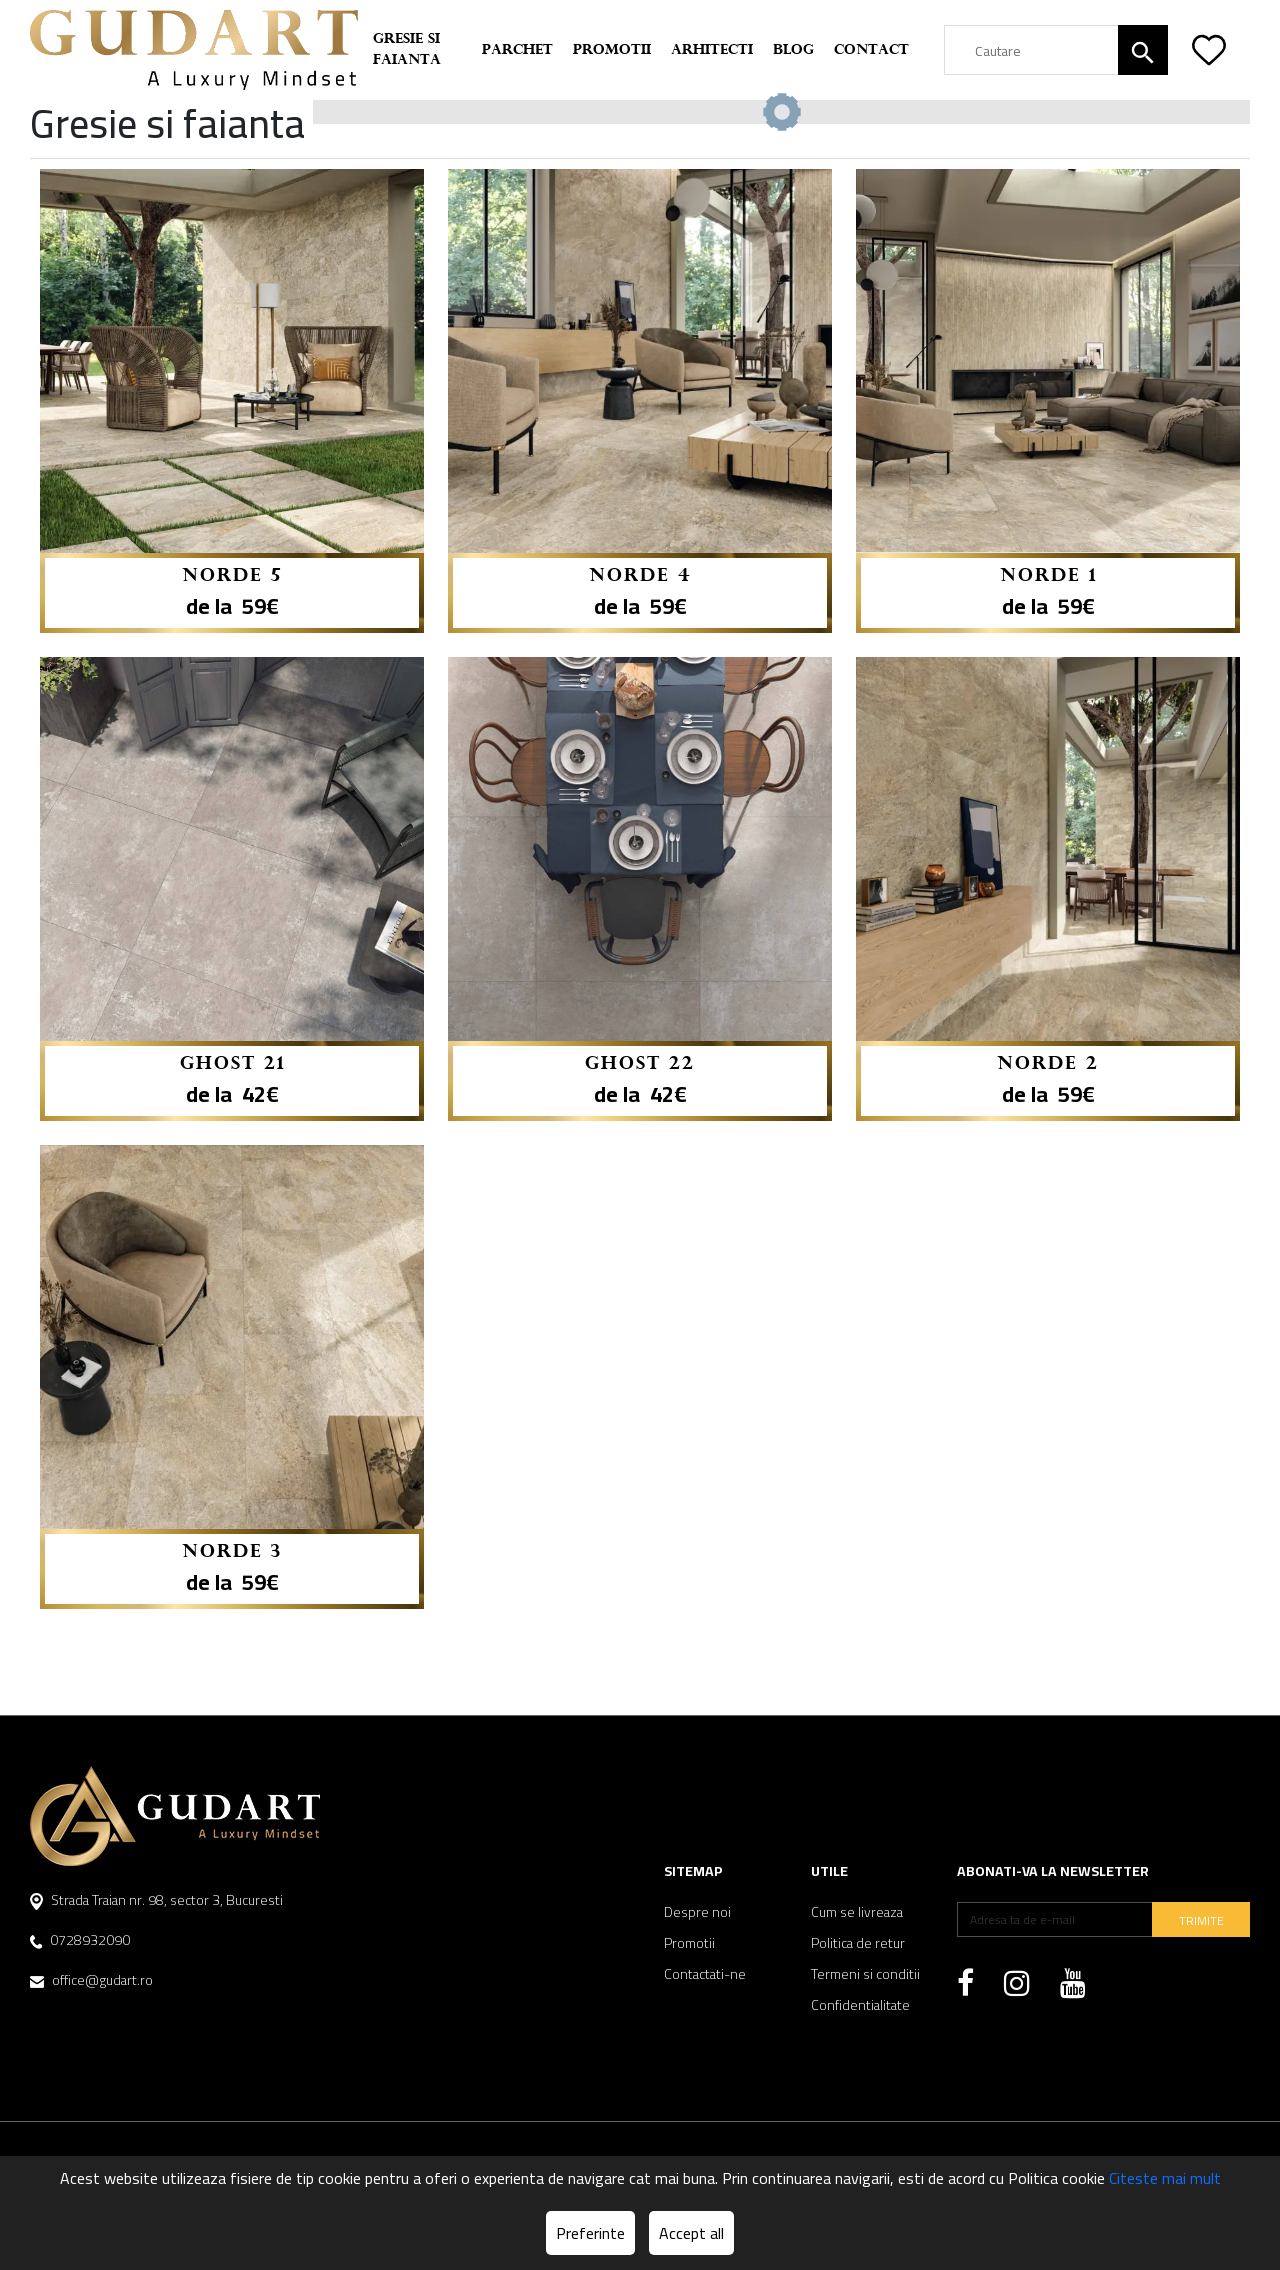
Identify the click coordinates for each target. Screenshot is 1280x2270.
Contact (871, 50)
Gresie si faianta (407, 50)
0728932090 (80, 1940)
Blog (793, 50)
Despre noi (697, 1912)
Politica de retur (858, 1943)
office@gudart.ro (91, 1980)
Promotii (612, 50)
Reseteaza (1200, 124)
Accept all (691, 2233)
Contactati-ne (705, 1974)
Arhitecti (712, 50)
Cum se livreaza (857, 1912)
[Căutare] (1143, 50)
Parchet (517, 50)
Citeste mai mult (1165, 2178)
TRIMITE (1201, 1920)
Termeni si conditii (865, 1974)
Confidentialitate (860, 2005)
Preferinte (590, 2233)
